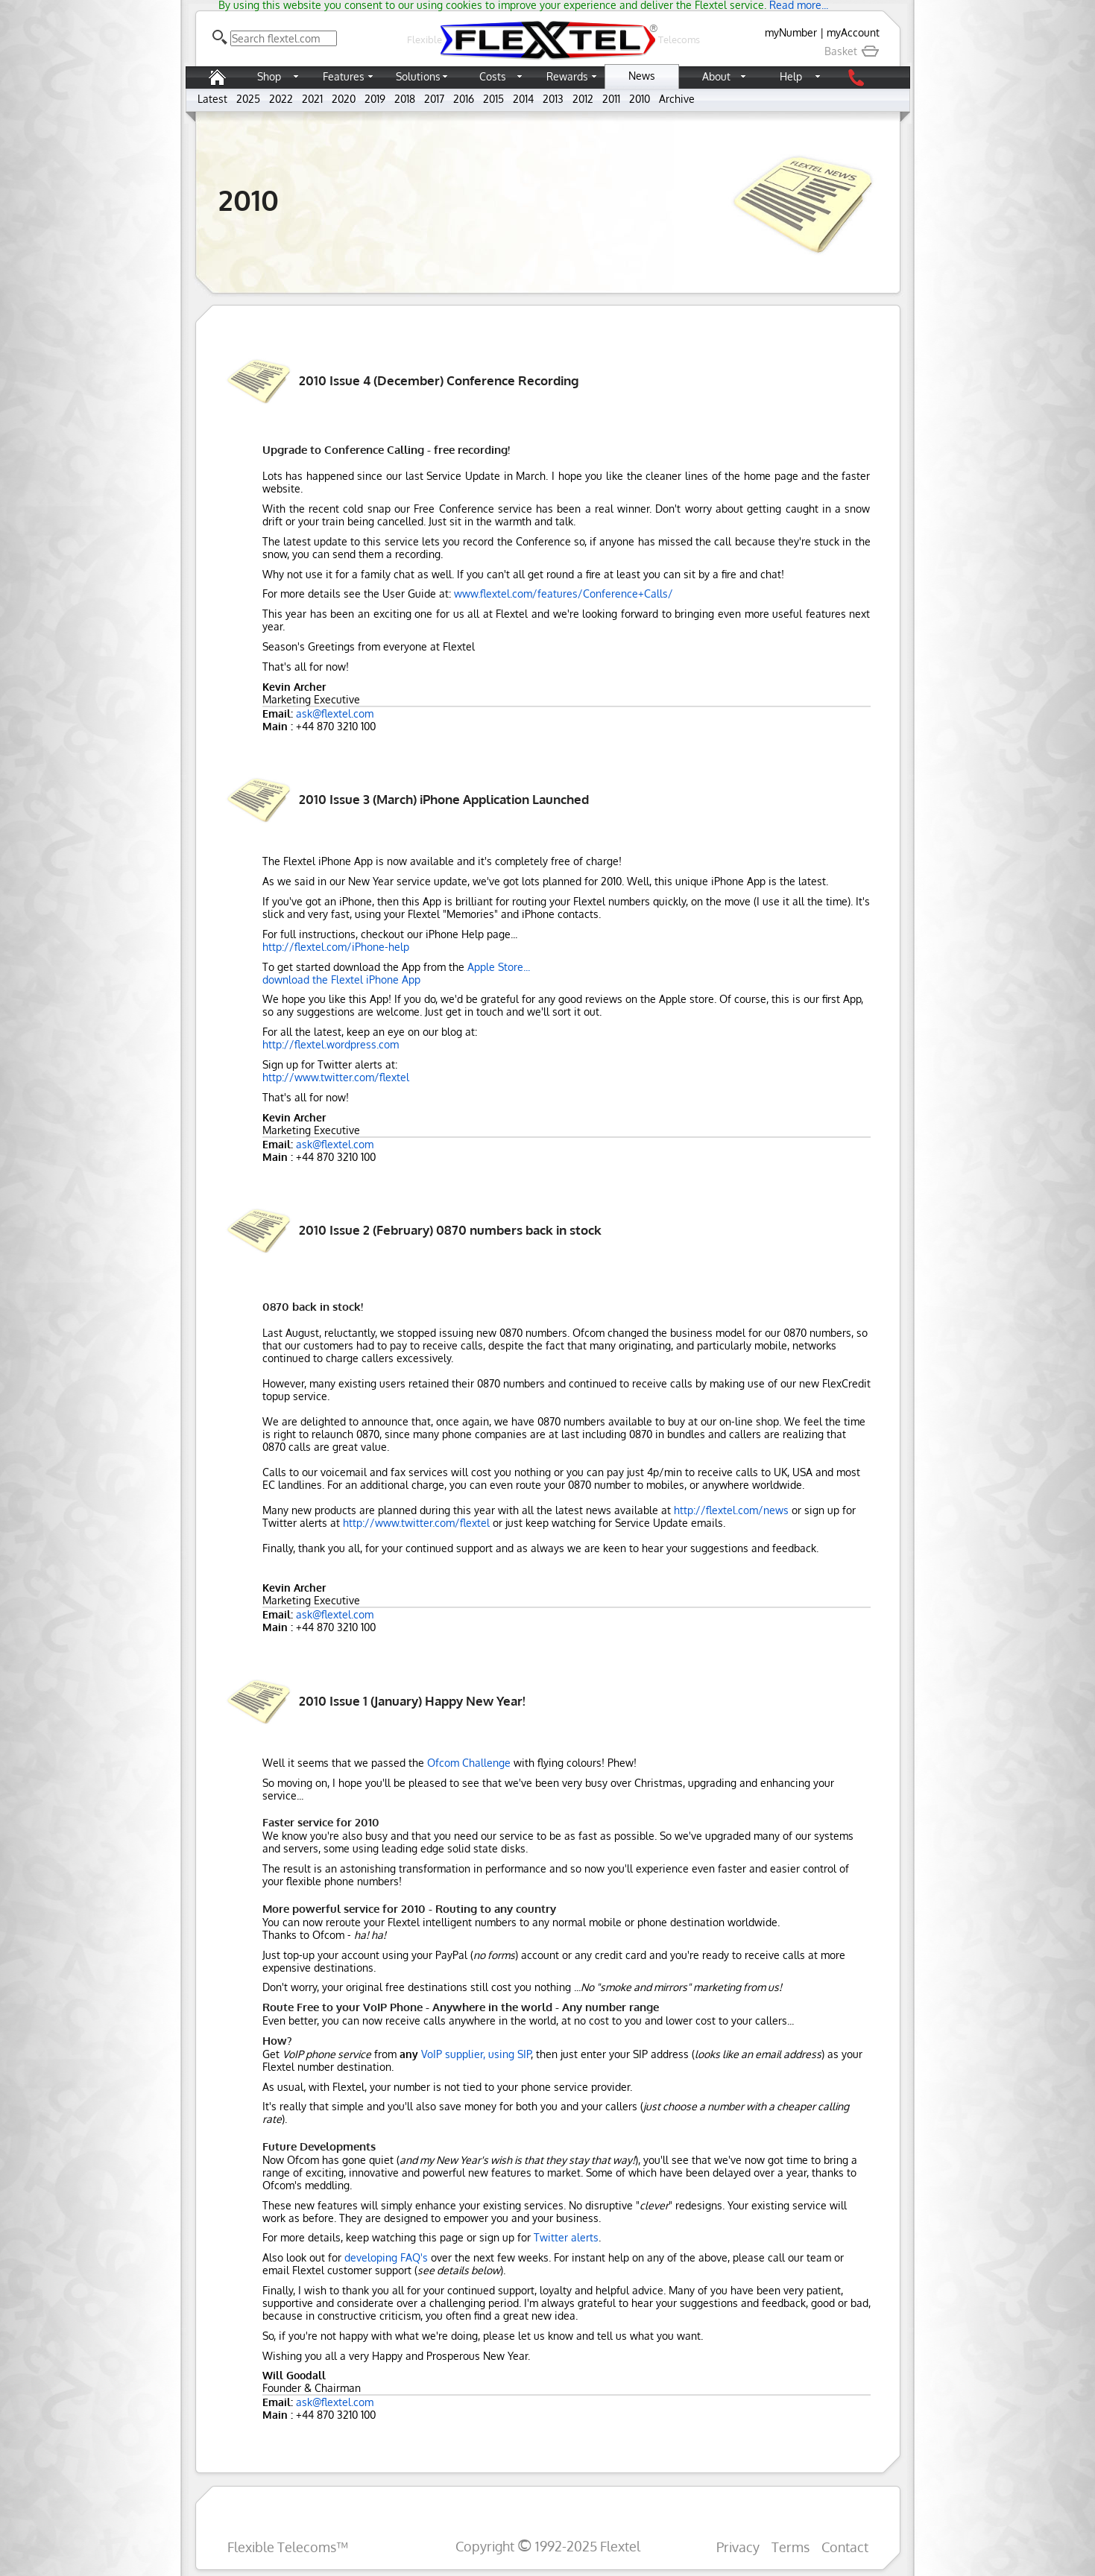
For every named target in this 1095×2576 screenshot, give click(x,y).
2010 (639, 98)
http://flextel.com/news (731, 1510)
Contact (844, 2546)
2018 (404, 98)
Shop (269, 76)
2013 (553, 98)
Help (791, 76)
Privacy (738, 2546)
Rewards (567, 76)
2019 (375, 98)
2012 (582, 98)
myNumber (791, 32)
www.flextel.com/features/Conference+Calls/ (563, 593)
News (641, 75)
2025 (248, 98)
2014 (523, 98)
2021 (312, 98)
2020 (344, 98)
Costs (492, 76)
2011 (611, 98)
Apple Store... (498, 967)
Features (344, 76)
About (716, 76)
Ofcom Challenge (469, 1762)
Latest (212, 98)
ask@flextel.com (334, 713)
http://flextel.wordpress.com (330, 1044)
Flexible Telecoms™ (287, 2546)
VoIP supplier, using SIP (476, 2054)
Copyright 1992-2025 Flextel (547, 2545)
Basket (852, 51)
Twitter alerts (566, 2237)
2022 (281, 98)
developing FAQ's (386, 2257)
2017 (434, 98)
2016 (463, 98)
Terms (790, 2546)
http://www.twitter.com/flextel (335, 1077)
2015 (493, 98)
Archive (677, 98)
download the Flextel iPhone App (341, 979)
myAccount (853, 32)
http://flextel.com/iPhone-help (335, 946)
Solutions (418, 76)
